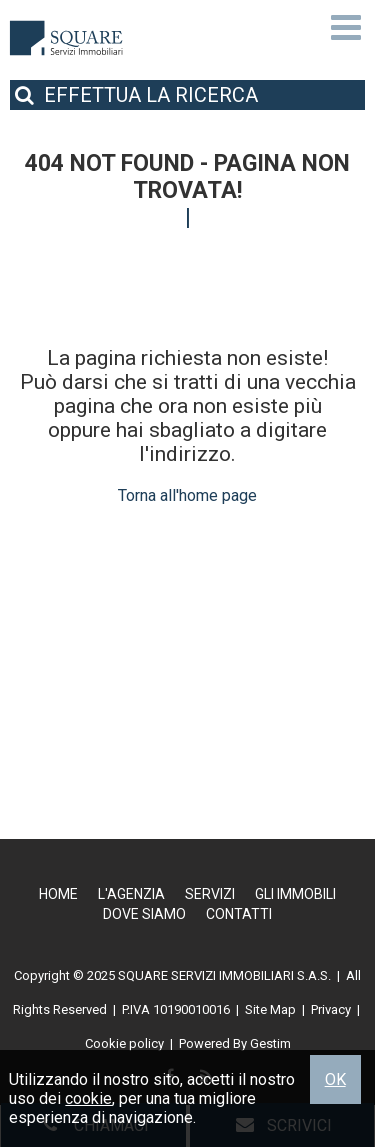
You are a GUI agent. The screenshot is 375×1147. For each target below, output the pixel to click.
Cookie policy (124, 1043)
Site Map (270, 1009)
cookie (88, 1098)
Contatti (239, 914)
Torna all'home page (187, 495)
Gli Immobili (295, 894)
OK (335, 1079)
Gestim (270, 1043)
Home (58, 894)
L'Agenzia (131, 894)
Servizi (210, 894)
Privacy (331, 1009)
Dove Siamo (144, 914)
